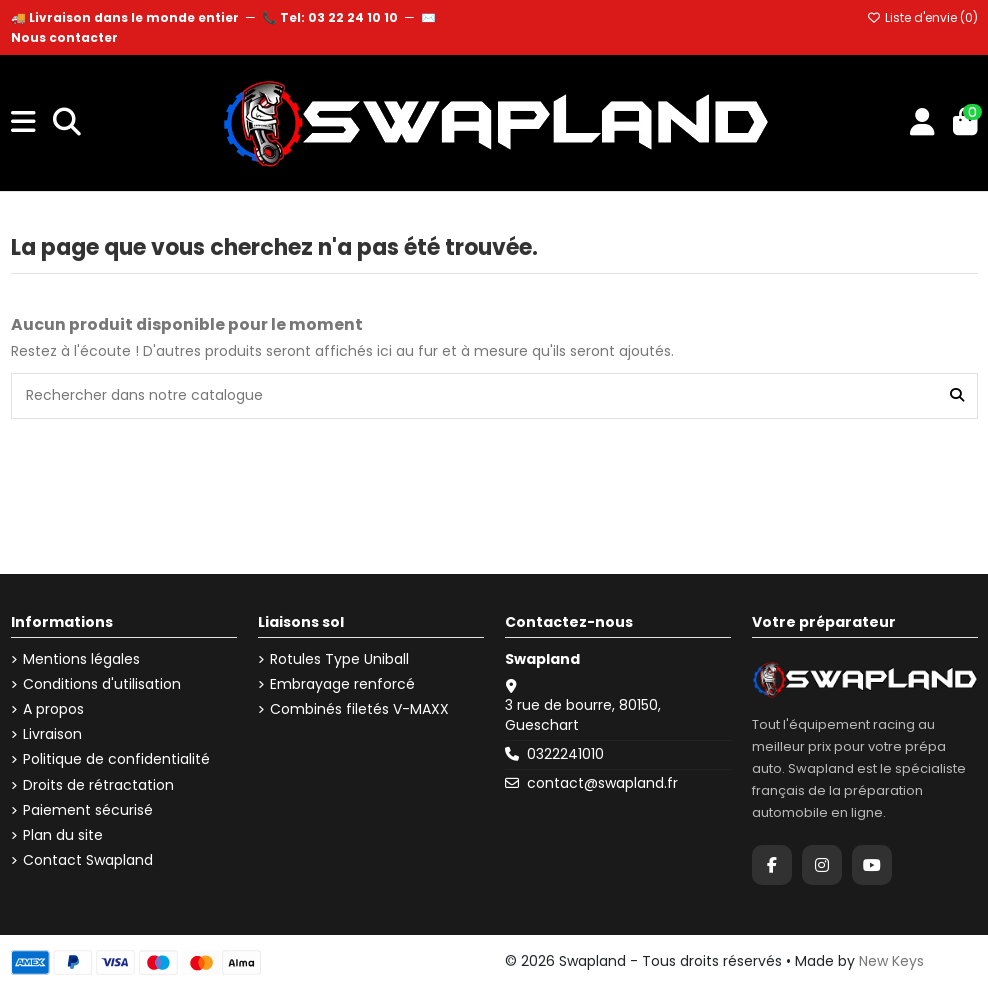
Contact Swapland (88, 860)
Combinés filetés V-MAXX (359, 709)
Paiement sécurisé (88, 810)
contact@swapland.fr (602, 783)
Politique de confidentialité (116, 759)
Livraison (52, 734)
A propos (53, 709)
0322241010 (565, 754)
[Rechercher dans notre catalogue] (957, 395)
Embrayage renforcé (342, 684)
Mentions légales (81, 659)
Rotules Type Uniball (339, 659)
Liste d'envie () (922, 17)
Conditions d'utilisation (102, 684)
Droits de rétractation (98, 785)
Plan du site (63, 835)
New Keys (891, 961)
